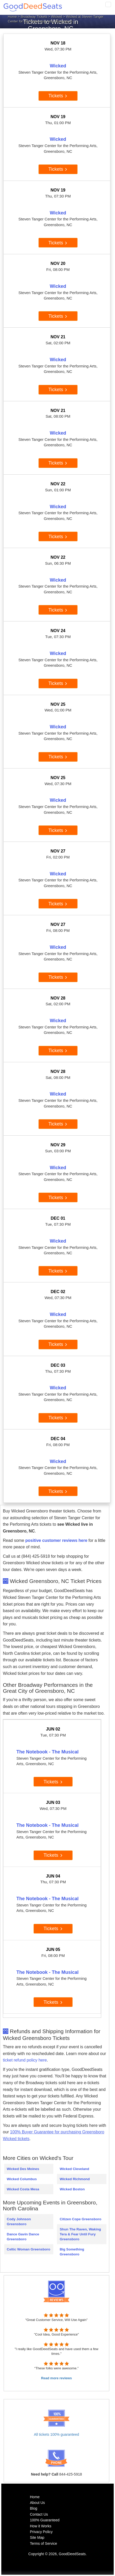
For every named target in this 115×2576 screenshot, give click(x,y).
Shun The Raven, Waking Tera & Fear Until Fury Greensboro (80, 2234)
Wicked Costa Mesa (23, 2189)
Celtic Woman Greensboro (28, 2249)
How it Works (40, 2526)
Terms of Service (43, 2543)
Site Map (37, 2537)
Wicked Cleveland (74, 2169)
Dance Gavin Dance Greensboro (23, 2236)
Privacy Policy (41, 2532)
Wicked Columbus (22, 2179)
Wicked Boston (72, 2189)
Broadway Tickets (34, 16)
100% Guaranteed (45, 2520)
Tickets (57, 95)
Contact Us (39, 2514)
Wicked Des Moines (23, 2169)
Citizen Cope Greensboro (80, 2219)
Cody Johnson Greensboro (19, 2221)
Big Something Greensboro (72, 2251)
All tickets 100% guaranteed (56, 2434)
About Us (37, 2503)
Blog (33, 2508)
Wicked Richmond (75, 2179)
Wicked (56, 16)
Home (12, 16)
